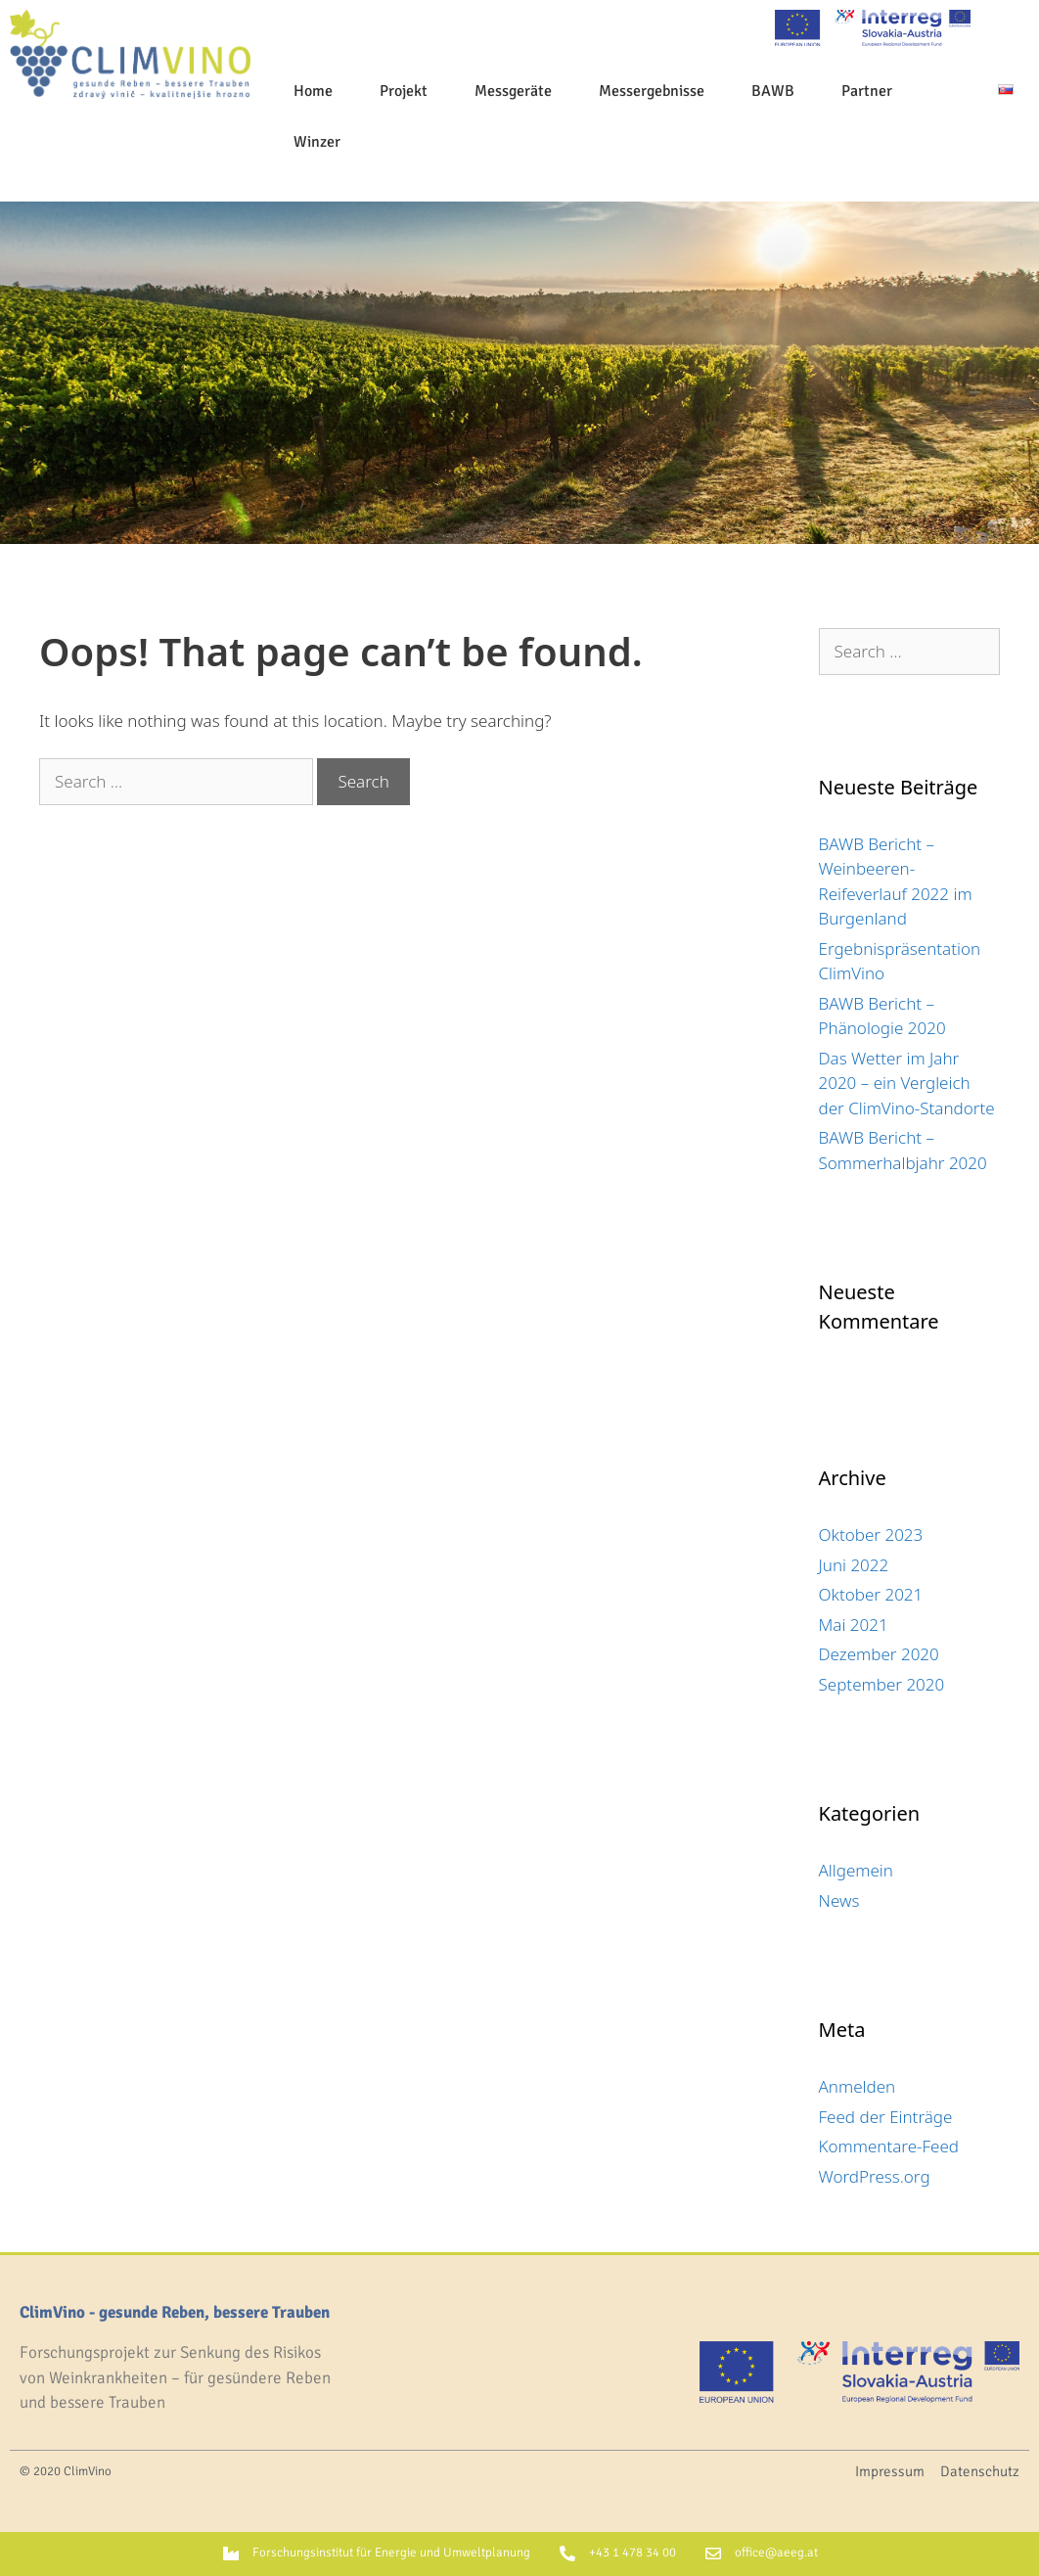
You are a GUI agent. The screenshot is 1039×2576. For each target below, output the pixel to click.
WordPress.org (874, 2176)
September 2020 (882, 1684)
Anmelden (857, 2086)
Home (313, 91)
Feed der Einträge (886, 2116)
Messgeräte (513, 91)
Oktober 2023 (871, 1534)
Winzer (317, 142)
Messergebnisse (651, 91)
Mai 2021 (853, 1624)
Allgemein (856, 1870)
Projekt (404, 91)
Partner (866, 91)
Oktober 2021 (871, 1594)
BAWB (772, 91)
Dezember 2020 (879, 1654)
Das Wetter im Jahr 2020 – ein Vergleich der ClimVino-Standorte (907, 1083)
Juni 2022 (854, 1565)
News (839, 1900)
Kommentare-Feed (889, 2146)
